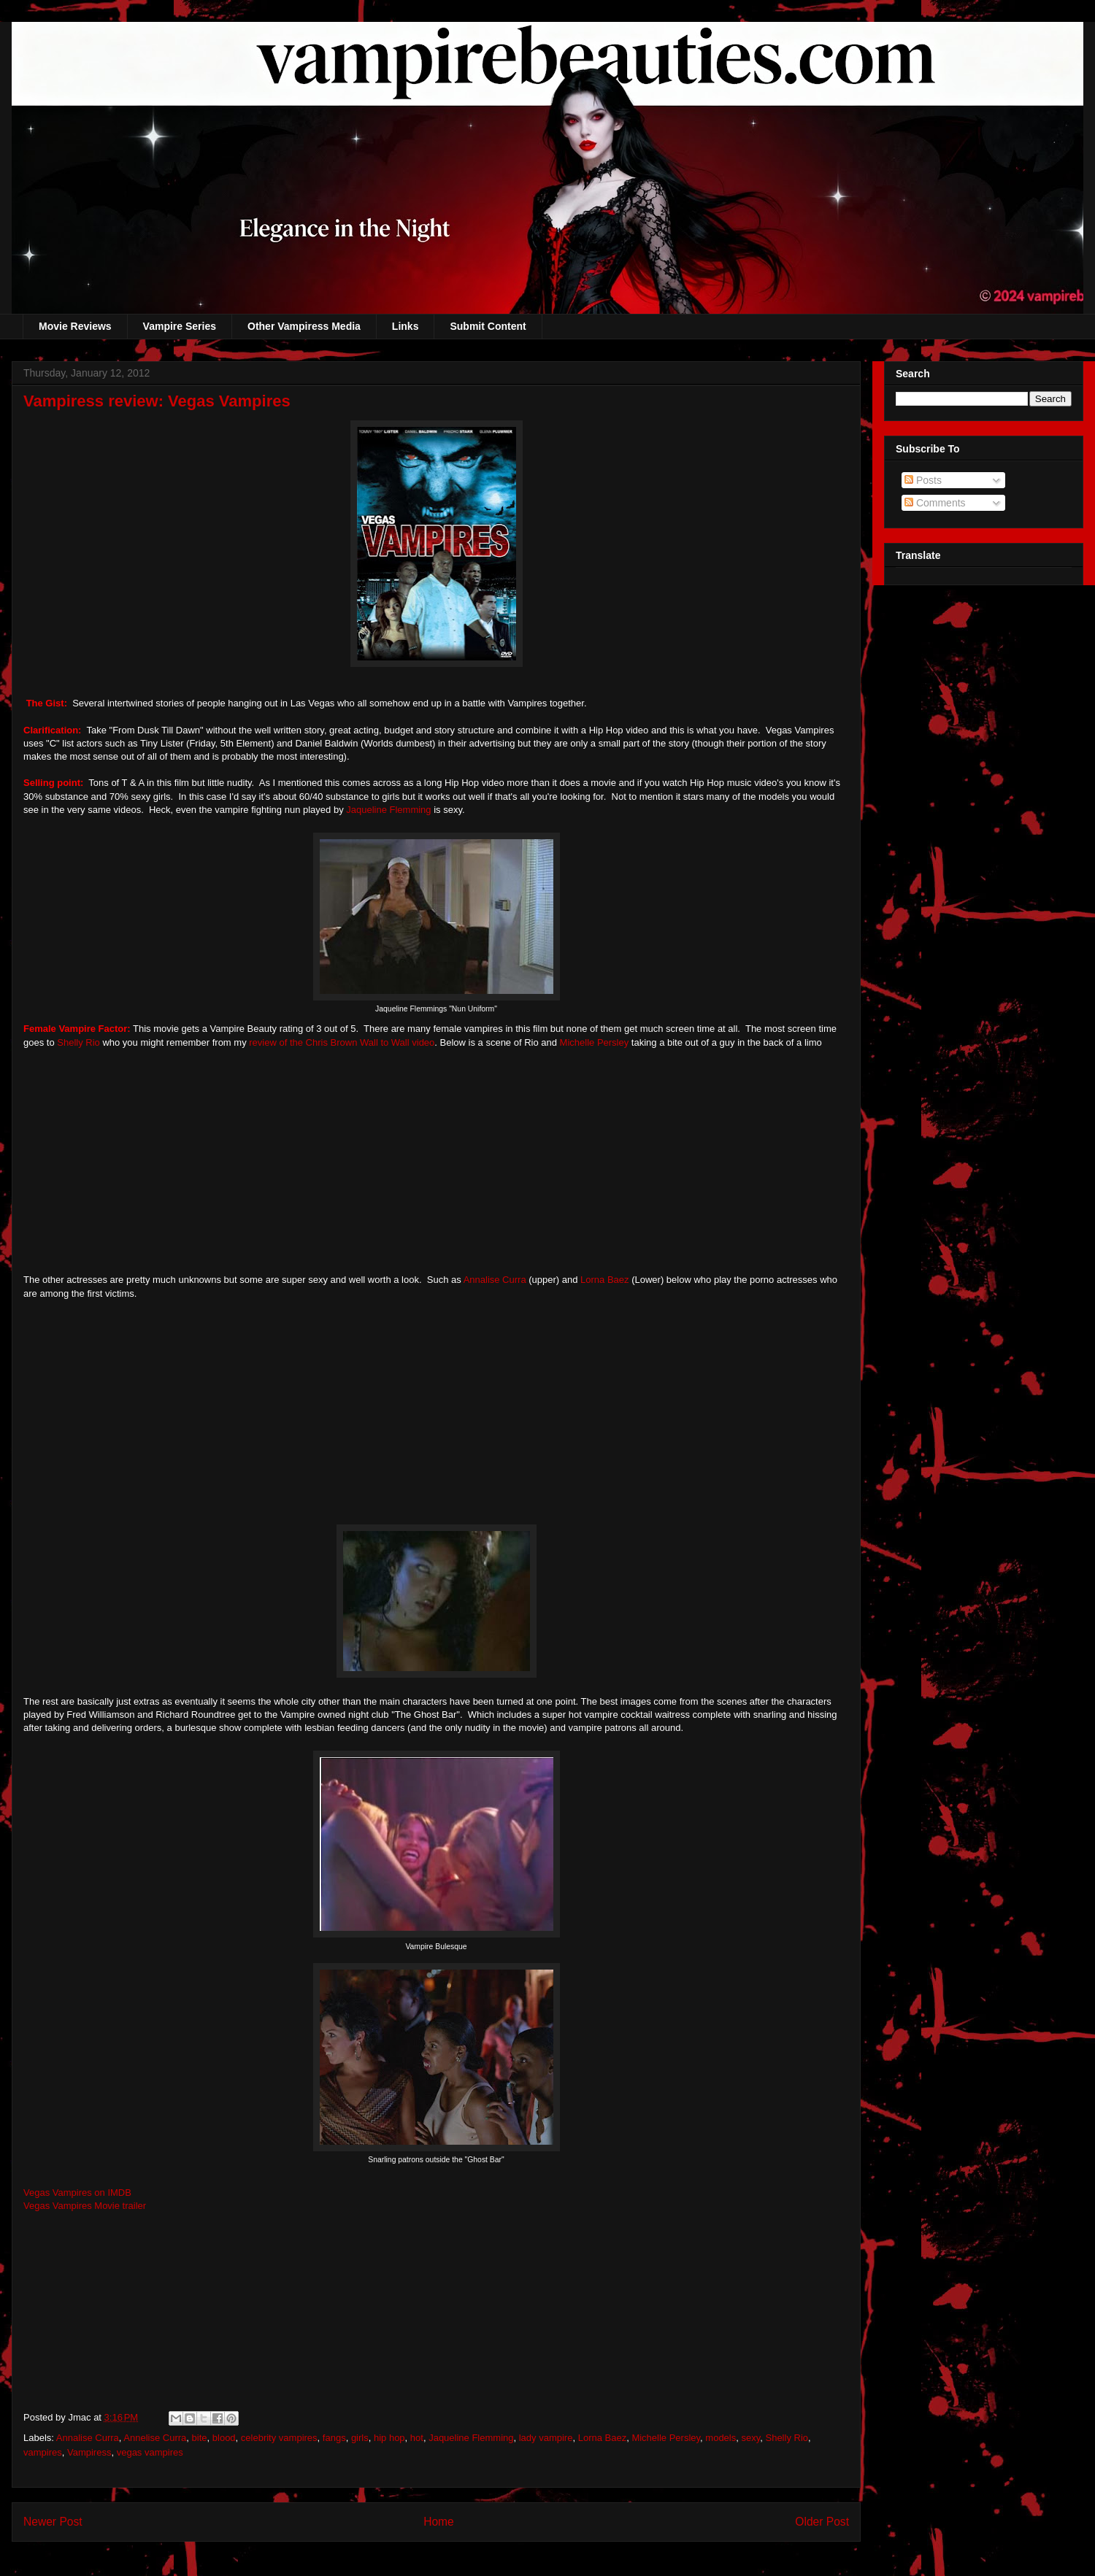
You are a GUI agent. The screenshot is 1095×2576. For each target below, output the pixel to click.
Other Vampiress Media (304, 326)
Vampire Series (179, 326)
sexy (750, 2437)
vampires (42, 2452)
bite (199, 2437)
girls (360, 2437)
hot (416, 2437)
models (720, 2437)
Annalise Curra (495, 1279)
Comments (935, 503)
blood (224, 2437)
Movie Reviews (75, 326)
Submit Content (488, 326)
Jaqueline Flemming (388, 809)
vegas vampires (150, 2452)
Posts (923, 480)
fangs (334, 2437)
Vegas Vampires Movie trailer (84, 2205)
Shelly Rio (78, 1042)
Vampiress (89, 2452)
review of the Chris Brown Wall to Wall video (341, 1042)
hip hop (389, 2437)
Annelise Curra (154, 2437)
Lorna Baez (603, 1279)
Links (405, 326)
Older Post (822, 2521)
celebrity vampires (279, 2437)
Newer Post (52, 2521)
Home (438, 2521)
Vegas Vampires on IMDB (77, 2192)
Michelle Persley (594, 1042)
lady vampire (546, 2437)
